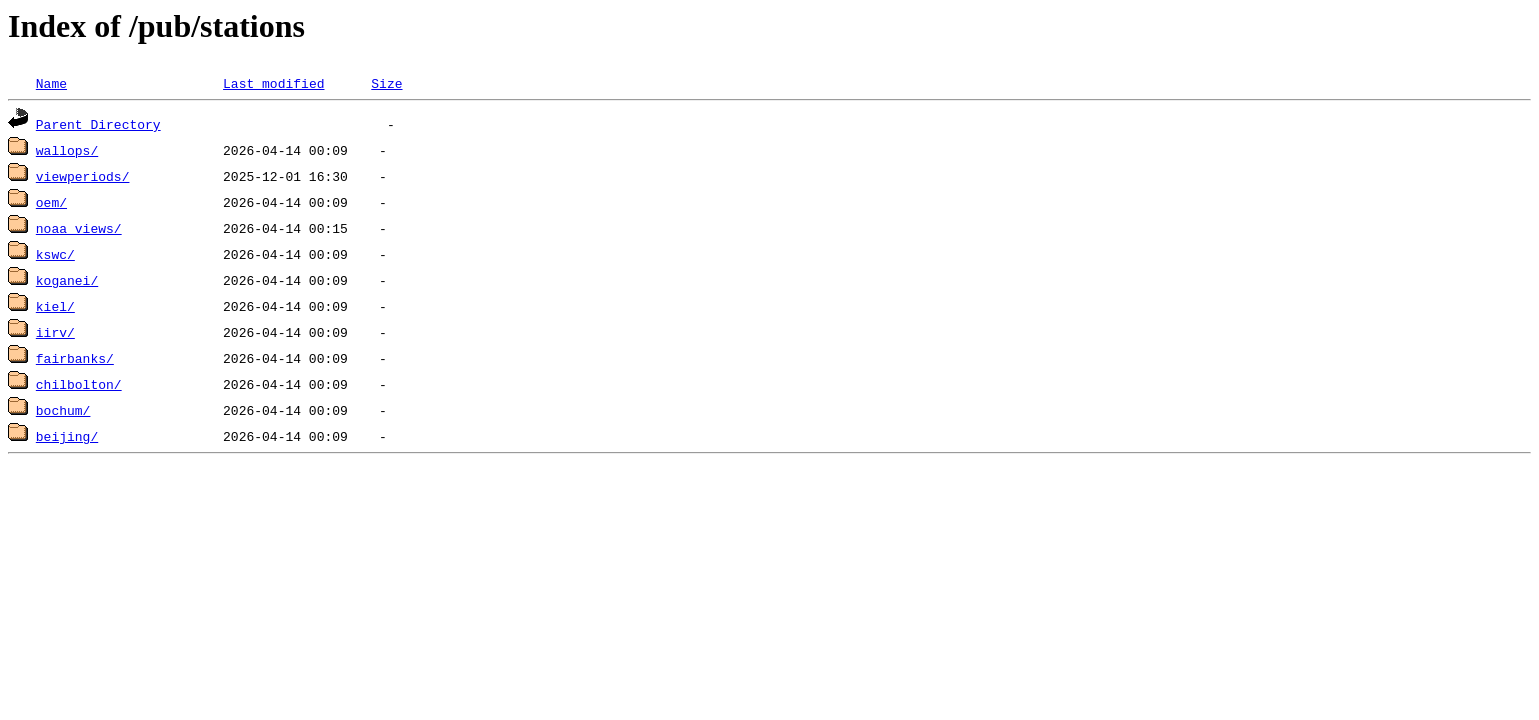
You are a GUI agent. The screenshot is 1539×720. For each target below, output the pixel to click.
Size (386, 83)
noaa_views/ (79, 228)
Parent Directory (98, 124)
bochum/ (63, 410)
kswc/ (55, 254)
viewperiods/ (83, 176)
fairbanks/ (75, 358)
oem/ (51, 202)
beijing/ (67, 436)
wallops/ (67, 150)
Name (51, 83)
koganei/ (67, 280)
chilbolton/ (79, 384)
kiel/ (55, 306)
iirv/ (55, 332)
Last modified (273, 83)
